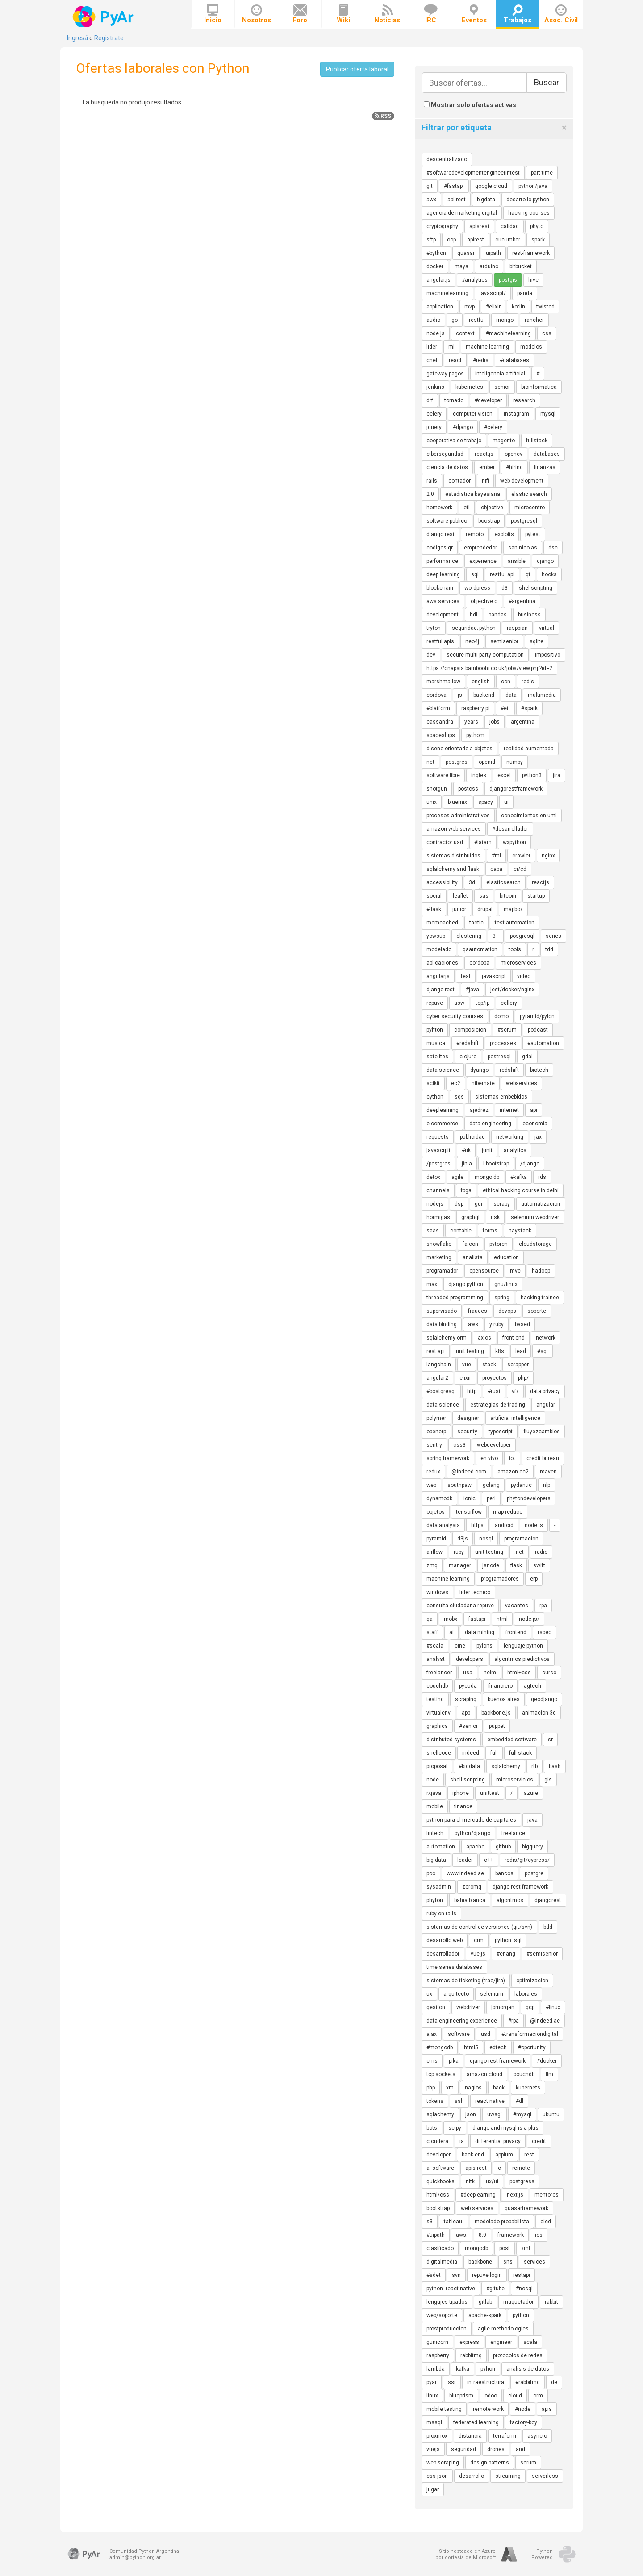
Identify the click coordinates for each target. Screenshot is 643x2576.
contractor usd (444, 842)
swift (539, 1565)
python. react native (450, 2288)
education (506, 1257)
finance (463, 1806)
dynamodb (439, 1498)
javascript (494, 976)
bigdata (486, 199)
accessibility (442, 882)
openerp (436, 1431)
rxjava (433, 1793)
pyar (431, 2382)
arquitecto (456, 1994)
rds (542, 1177)
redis (528, 681)
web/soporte (441, 2315)
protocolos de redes (518, 2355)
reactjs (540, 882)
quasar (466, 253)
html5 (471, 2047)
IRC (431, 14)
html (502, 1619)
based (522, 1324)
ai (451, 1632)
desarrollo (471, 2476)
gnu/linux (506, 1284)
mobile (434, 1806)
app (466, 1713)
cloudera (437, 2141)
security (467, 1431)
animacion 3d (539, 1713)
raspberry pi (475, 708)
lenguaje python (523, 1646)
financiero (500, 1686)
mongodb (476, 2248)
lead (520, 1351)
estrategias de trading (497, 1405)
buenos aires (504, 1699)
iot (512, 1458)
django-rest (440, 989)
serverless (545, 2476)
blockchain (439, 588)
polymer (436, 1418)
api (533, 1110)
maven (548, 1472)
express (469, 2342)
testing (435, 1699)
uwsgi (494, 2114)
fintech (434, 1833)
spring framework (447, 1458)
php (430, 2088)
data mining (479, 1632)
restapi (521, 2275)
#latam (483, 842)
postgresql (524, 521)
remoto (475, 534)
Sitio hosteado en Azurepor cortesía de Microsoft (465, 2554)
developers (469, 1659)
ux (429, 1994)
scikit (433, 1083)
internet (509, 1110)
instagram (516, 414)
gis (548, 1780)
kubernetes (469, 387)
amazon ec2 (513, 1472)
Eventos (474, 14)
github (503, 1847)
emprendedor (480, 548)
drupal (485, 909)
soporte (536, 1311)
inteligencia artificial (500, 373)
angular (545, 1405)
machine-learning (487, 347)
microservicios (514, 1780)
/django (529, 1164)
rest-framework (531, 253)
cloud (515, 2396)
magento (504, 440)
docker (434, 266)
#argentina (522, 601)
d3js (462, 1539)
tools (515, 949)
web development (521, 481)
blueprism (461, 2396)
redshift (509, 1070)
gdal (527, 1056)
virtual (546, 628)
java (532, 1820)
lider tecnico (474, 1592)
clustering (468, 936)
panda (524, 293)
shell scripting (467, 1780)
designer (468, 1418)
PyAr (103, 16)
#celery (493, 427)
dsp (459, 1204)
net (430, 762)
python (521, 2315)
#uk (466, 1150)
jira (556, 775)
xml (525, 2248)
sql (475, 574)
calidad (510, 226)
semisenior (504, 641)
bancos (504, 1873)
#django (463, 427)
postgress (521, 2181)
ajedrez (479, 1110)
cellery (509, 1003)
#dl (519, 2101)
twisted (545, 307)
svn (456, 2275)
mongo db (487, 1177)
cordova (436, 695)
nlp (546, 1485)
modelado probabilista (502, 2221)
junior (459, 909)
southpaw (459, 1485)
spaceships (440, 735)
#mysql (522, 2114)
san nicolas (522, 548)
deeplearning (442, 1110)
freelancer (439, 1672)
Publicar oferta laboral (357, 69)
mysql (547, 414)
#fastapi (454, 186)
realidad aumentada (529, 748)
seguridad (463, 2449)
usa (467, 1672)
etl (466, 507)
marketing (438, 1257)
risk (495, 1217)
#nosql (524, 2288)
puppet (497, 1726)
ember (487, 467)
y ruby (496, 1324)
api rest (456, 199)
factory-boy (523, 2422)
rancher (534, 320)
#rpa (513, 2021)
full (494, 1753)
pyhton (434, 1030)
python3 (532, 775)
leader (465, 1860)
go (454, 320)
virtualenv (438, 1713)
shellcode (438, 1753)
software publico (446, 521)
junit (487, 1150)
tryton (433, 628)
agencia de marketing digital (461, 213)
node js (435, 333)
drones (496, 2449)
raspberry (437, 2355)
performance (442, 561)
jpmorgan (502, 2007)
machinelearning (447, 293)
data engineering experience (461, 2021)
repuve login (487, 2275)
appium (504, 2155)
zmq (432, 1565)
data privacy (545, 1391)
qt (528, 574)
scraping (465, 1699)
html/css (437, 2195)
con (505, 681)
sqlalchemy (505, 1766)
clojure (467, 1056)
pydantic (521, 1485)
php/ (523, 1378)
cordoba (479, 963)
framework (510, 2235)
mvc (515, 1271)
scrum (528, 2462)
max (431, 1284)
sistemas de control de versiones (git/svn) (479, 1927)
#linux (553, 2007)
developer (438, 2155)
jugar (432, 2489)
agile (457, 1177)
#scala (434, 1646)
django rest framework (520, 1887)
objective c (484, 601)
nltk (470, 2181)
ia (461, 2141)
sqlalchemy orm (446, 1338)
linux (432, 2396)
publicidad (472, 1137)
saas (432, 1231)
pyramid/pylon (537, 1016)
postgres (457, 762)
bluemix (457, 802)
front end (513, 1338)
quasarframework (526, 2208)
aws (473, 1324)
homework (439, 507)
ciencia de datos (447, 467)
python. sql (508, 1940)
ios (539, 2235)
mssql (434, 2422)
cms (432, 2061)
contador (459, 481)
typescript (501, 1431)
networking (509, 1137)
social (434, 896)
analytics (515, 1150)
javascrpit (438, 1150)
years (471, 722)
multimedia (542, 695)
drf (429, 400)
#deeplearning (478, 2195)
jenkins (435, 387)
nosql (486, 1539)
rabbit (551, 2302)
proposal (436, 1766)
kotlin (518, 307)
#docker (547, 2061)
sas (484, 896)
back (499, 2088)
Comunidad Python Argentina (144, 2551)
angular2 (437, 1378)
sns (508, 2262)
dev (430, 655)
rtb (534, 1766)
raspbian (517, 628)
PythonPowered (542, 2554)
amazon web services (453, 829)
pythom (475, 735)
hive (533, 280)
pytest (532, 534)
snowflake (438, 1244)
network (545, 1338)
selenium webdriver (535, 1217)
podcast (538, 1030)
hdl (473, 615)
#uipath (435, 2235)
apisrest (479, 226)
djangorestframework (516, 789)
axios (484, 1338)
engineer (501, 2342)
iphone (460, 1793)
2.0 (430, 494)
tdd (549, 949)
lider (431, 347)
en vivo (489, 1458)
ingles (478, 775)
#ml (496, 856)
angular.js (438, 280)
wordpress (477, 588)
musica (435, 1043)
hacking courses (529, 213)
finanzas (544, 467)
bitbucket (520, 266)
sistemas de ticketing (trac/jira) (465, 1980)
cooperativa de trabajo (453, 440)
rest (529, 2155)
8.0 (482, 2235)
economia (534, 1123)
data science (442, 1070)
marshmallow (443, 681)
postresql (499, 1056)
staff (432, 1632)
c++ (488, 1860)
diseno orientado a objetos (459, 748)
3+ (496, 936)
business (529, 615)
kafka (462, 2369)
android (504, 1525)
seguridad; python (474, 628)
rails (431, 481)
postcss (468, 789)
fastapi (476, 1619)
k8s (499, 1351)
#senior (468, 1726)
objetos (435, 1512)
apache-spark (484, 2315)
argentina (522, 722)
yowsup (435, 936)
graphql (470, 1217)
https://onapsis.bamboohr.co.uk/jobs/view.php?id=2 (489, 668)
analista (473, 1257)
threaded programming (454, 1297)
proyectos (494, 1378)
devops (507, 1311)
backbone (480, 2262)
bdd (547, 1927)
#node (522, 2409)
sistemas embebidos (501, 1097)
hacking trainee (540, 1297)
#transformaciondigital (529, 2034)
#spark (529, 708)
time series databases (454, 1967)
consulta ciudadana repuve (460, 1605)
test (466, 976)
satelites (437, 1056)
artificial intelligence (515, 1418)
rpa (543, 1605)
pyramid (436, 1539)
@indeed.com (468, 1472)
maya (461, 266)
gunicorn (437, 2342)
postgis (508, 280)
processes (503, 1043)
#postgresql (441, 1391)
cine (460, 1646)
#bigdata (469, 1766)
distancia (470, 2436)
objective (492, 507)
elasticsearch (503, 882)
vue (466, 1364)
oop (451, 240)
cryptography (442, 226)
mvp (469, 307)
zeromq (471, 1887)
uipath (493, 253)
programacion (521, 1539)
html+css (519, 1672)
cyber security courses (454, 1016)
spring (501, 1297)
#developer (488, 400)
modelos (531, 347)
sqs (459, 1097)
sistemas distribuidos (453, 856)
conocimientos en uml (529, 815)
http (471, 1391)
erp (534, 1579)
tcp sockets (440, 2074)
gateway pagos (445, 373)
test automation (514, 923)
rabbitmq (471, 2355)
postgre (534, 1873)
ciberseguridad (444, 454)
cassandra (439, 722)
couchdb (437, 1686)
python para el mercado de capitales (471, 1820)
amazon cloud (484, 2074)
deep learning (443, 574)
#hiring (514, 467)
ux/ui (492, 2181)
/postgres (438, 1164)
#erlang (506, 1954)
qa (429, 1619)
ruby (459, 1552)
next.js (515, 2195)
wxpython (514, 842)
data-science (442, 1405)
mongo (505, 320)
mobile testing (444, 2409)
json (470, 2114)
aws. (462, 2235)
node (432, 1780)
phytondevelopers (529, 1498)
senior (502, 387)
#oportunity (532, 2047)
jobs (494, 722)
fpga (466, 1190)
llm (549, 2074)
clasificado (440, 2248)
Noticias (387, 14)
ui (506, 802)
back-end (473, 2155)
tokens (434, 2101)
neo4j (472, 641)
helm (490, 1672)
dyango (479, 1070)
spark (538, 240)
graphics (437, 1726)
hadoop (541, 1271)
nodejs (434, 1204)
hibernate (483, 1083)
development (442, 615)
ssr (452, 2382)
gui (478, 1204)
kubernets (528, 2088)
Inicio (212, 14)
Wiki (343, 14)
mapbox (513, 909)
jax (538, 1137)
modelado (438, 949)
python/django (472, 1833)
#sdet (433, 2275)
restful (477, 320)
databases (547, 454)
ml (451, 347)
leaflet (460, 896)
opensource (484, 1271)
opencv (513, 454)
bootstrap (438, 2208)
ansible (517, 561)
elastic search (529, 494)
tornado (453, 400)
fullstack (536, 440)
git (429, 186)
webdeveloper (494, 1445)
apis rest (476, 2168)
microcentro (529, 507)
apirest (475, 240)
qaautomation (480, 949)
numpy (514, 762)
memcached (442, 923)
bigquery (532, 1847)
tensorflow (469, 1512)
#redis (481, 360)
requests (437, 1137)
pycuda (468, 1686)
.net (519, 1552)
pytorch (498, 1244)
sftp (431, 240)
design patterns (489, 2462)
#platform (438, 708)
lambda (435, 2369)
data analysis (443, 1525)
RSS (383, 116)
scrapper (518, 1364)
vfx (515, 1391)
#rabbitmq (527, 2382)
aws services (442, 601)
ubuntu (551, 2114)
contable (461, 1231)
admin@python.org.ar (135, 2557)
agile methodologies (503, 2329)
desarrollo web (444, 1940)
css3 (459, 1445)
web (431, 1485)
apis (547, 2409)
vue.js (478, 1954)
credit (539, 2141)
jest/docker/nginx (512, 989)
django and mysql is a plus (505, 2128)
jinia (467, 1164)
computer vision (473, 414)
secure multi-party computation (485, 655)
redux (433, 1472)
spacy (485, 802)
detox (433, 1177)
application (439, 307)
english (481, 681)
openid (487, 762)
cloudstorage (535, 1244)
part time (542, 173)
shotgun (436, 789)
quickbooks (440, 2181)
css (546, 333)
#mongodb (439, 2047)
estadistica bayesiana (472, 494)
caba (496, 869)
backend (483, 695)
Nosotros (256, 14)
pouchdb (524, 2074)
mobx (450, 1619)
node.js (534, 1525)
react (455, 360)
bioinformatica (539, 387)
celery (434, 414)
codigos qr (439, 548)
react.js (484, 454)
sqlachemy (440, 2114)
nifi (485, 481)
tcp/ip (482, 1003)
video (523, 976)
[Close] (564, 128)
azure (531, 1793)
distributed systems (451, 1739)
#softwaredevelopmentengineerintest (473, 173)
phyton (434, 1900)
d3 (504, 588)
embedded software (512, 1739)
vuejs (433, 2449)
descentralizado (446, 159)
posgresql (522, 936)
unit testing (470, 1351)
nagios (473, 2088)
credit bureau (542, 1458)
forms (490, 1231)
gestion (435, 2007)
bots (431, 2128)
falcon (470, 1244)
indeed (470, 1753)
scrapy (501, 1204)
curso (549, 1672)
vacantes (516, 1605)
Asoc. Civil (561, 14)
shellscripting (535, 588)
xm (450, 2088)
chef (432, 360)
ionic (469, 1498)
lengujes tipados (447, 2302)
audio (433, 320)
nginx (548, 856)
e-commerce (442, 1123)
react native (490, 2101)
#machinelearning (508, 333)
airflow (434, 1552)
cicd (545, 2221)
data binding (441, 1324)
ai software (440, 2168)
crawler (521, 856)
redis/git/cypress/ (527, 1860)
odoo (490, 2396)
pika (454, 2061)
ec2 (455, 1083)
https (477, 1525)
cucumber (507, 240)
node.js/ (529, 1619)
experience (483, 561)
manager (460, 1565)
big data (436, 1860)
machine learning (448, 1579)
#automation (543, 1043)
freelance (513, 1833)
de (554, 2382)
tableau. (453, 2221)
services (534, 2262)
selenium (491, 1994)
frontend (515, 1632)
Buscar (546, 82)
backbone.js (496, 1713)
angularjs (438, 976)
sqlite (536, 641)
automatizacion (540, 1204)
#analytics (475, 280)
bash (555, 1766)
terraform (504, 2436)
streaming (508, 2476)
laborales (525, 1994)
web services (477, 2208)
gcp (530, 2007)
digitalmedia (441, 2262)
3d (472, 882)
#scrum (507, 1030)
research (524, 400)
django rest (440, 534)
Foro (299, 14)
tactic (476, 923)
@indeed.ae (545, 2021)
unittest (489, 1793)
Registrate (109, 38)
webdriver (468, 2007)
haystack (520, 1231)
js (460, 695)
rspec (544, 1632)
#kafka (518, 1177)
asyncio (537, 2436)
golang (491, 1485)
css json (437, 2476)
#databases (514, 360)
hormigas (438, 1217)
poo (430, 1873)
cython (434, 1097)
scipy (454, 2128)
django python (465, 1284)
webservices (521, 1083)
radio (541, 1552)
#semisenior (542, 1954)
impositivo (547, 655)
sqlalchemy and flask (452, 869)
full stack (520, 1753)
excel (504, 775)
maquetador (518, 2302)
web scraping (442, 2462)
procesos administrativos (458, 815)
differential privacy (498, 2141)
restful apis (440, 641)
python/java (532, 186)
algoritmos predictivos (522, 1659)
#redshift (467, 1043)
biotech (539, 1070)
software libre (443, 775)
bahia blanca (469, 1900)
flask (516, 1565)
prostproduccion (446, 2329)
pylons (484, 1646)
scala (530, 2342)
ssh (459, 2101)
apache (475, 1847)
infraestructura (485, 2382)
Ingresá (77, 38)
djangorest (547, 1900)
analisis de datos (527, 2369)
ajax (431, 2034)
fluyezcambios (542, 1431)
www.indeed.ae (465, 1873)
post (504, 2248)
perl (491, 1498)
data (511, 695)
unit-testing (489, 1552)
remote (521, 2168)
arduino (489, 266)
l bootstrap (496, 1164)
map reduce (507, 1512)
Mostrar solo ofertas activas (470, 104)
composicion (470, 1030)
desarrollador (442, 1954)
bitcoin (508, 896)
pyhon (487, 2369)
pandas (498, 615)
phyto (536, 226)
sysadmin (438, 1887)
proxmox (436, 2436)
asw (459, 1003)
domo (501, 1016)
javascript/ (493, 293)
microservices (518, 963)
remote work (488, 2409)
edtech (498, 2047)
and (520, 2449)
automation (440, 1847)
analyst (435, 1659)
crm (479, 1940)
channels (438, 1190)
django (545, 561)
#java (472, 989)
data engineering (490, 1123)
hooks (549, 574)
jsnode (490, 1565)
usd (485, 2034)
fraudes (477, 1311)
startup (536, 896)
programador (442, 1271)
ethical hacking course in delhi (521, 1190)
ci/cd (520, 869)
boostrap (489, 521)
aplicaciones (442, 963)
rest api (435, 1351)
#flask (433, 909)
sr (550, 1739)
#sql (542, 1351)
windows (437, 1592)
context (465, 333)
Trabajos (517, 14)
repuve (434, 1003)
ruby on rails (441, 1913)
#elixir (493, 307)
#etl (505, 708)
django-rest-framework (498, 2061)
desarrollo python (527, 199)
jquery (434, 427)
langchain (438, 1364)
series (553, 936)
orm (538, 2396)
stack (489, 1364)
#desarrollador (510, 829)
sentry (434, 1445)
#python (436, 253)
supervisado (441, 1311)
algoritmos (510, 1900)
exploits (504, 534)
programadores (500, 1579)
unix (431, 802)
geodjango (544, 1699)
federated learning (476, 2422)
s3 (429, 2221)
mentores (546, 2195)
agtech (532, 1686)
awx (431, 199)
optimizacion (532, 1980)
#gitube (495, 2288)
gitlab (485, 2302)
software (459, 2034)
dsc (553, 548)
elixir (465, 1378)
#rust (494, 1391)
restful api (502, 574)
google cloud (491, 186)
